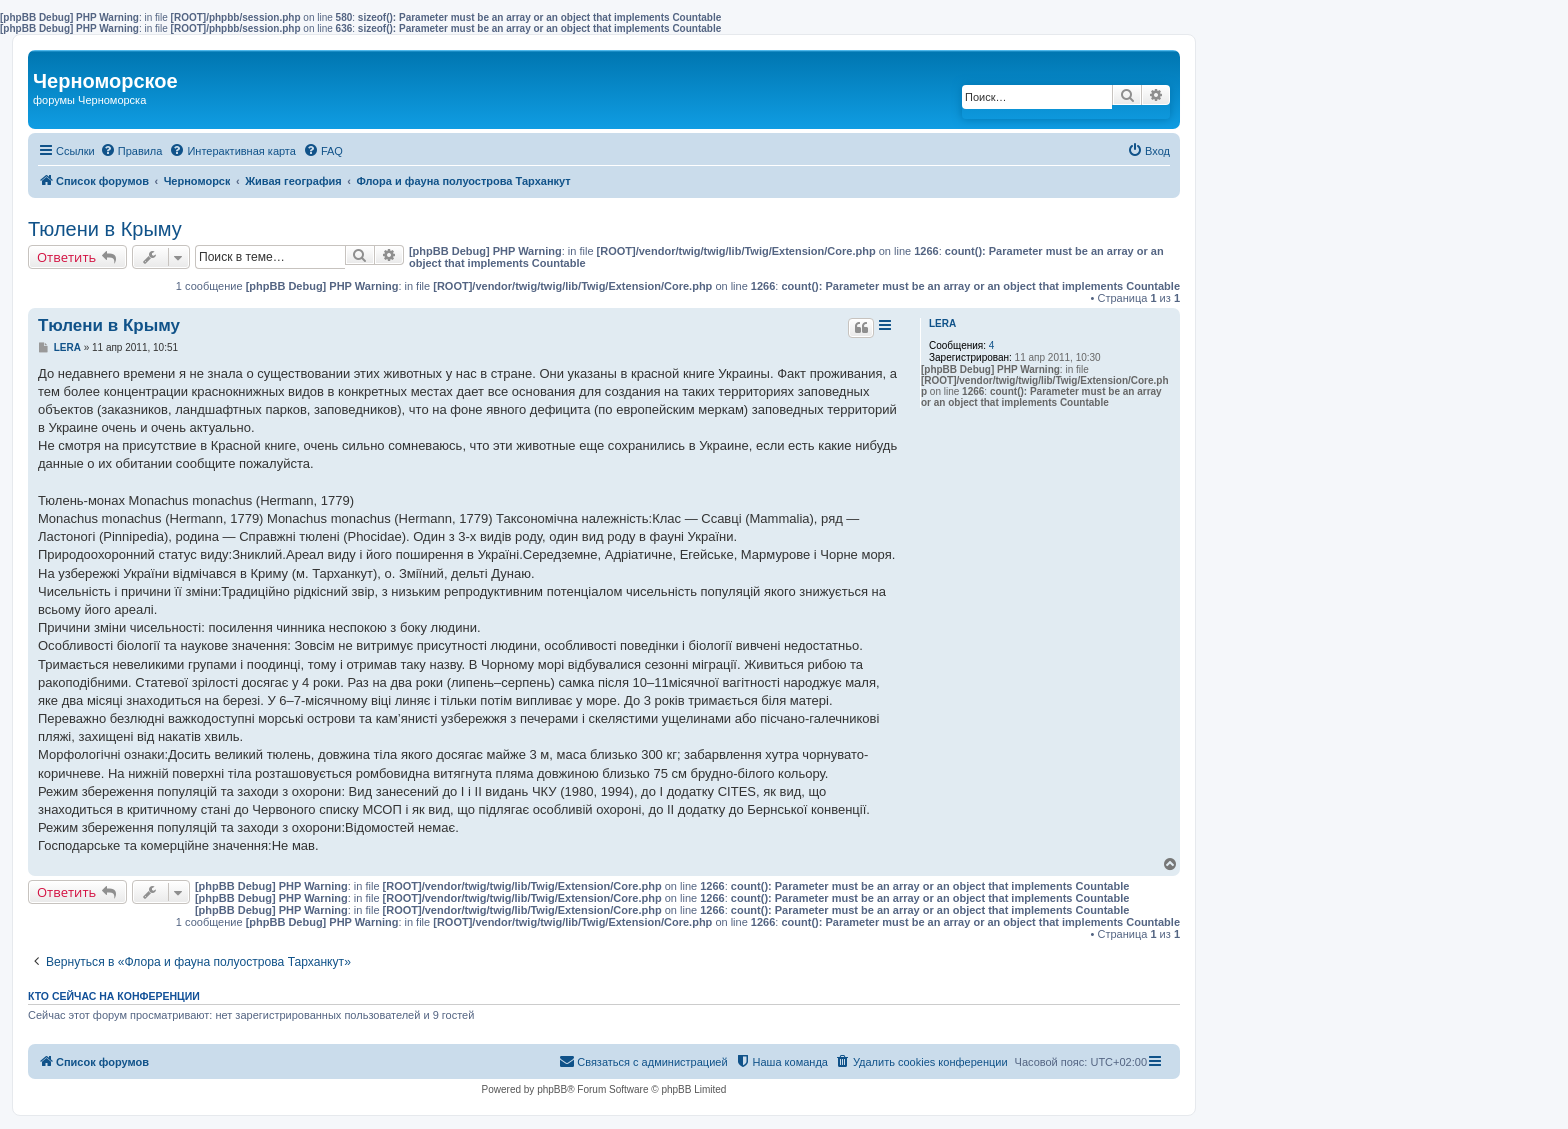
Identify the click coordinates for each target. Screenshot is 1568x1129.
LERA (942, 323)
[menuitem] (131, 151)
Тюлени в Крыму (105, 229)
